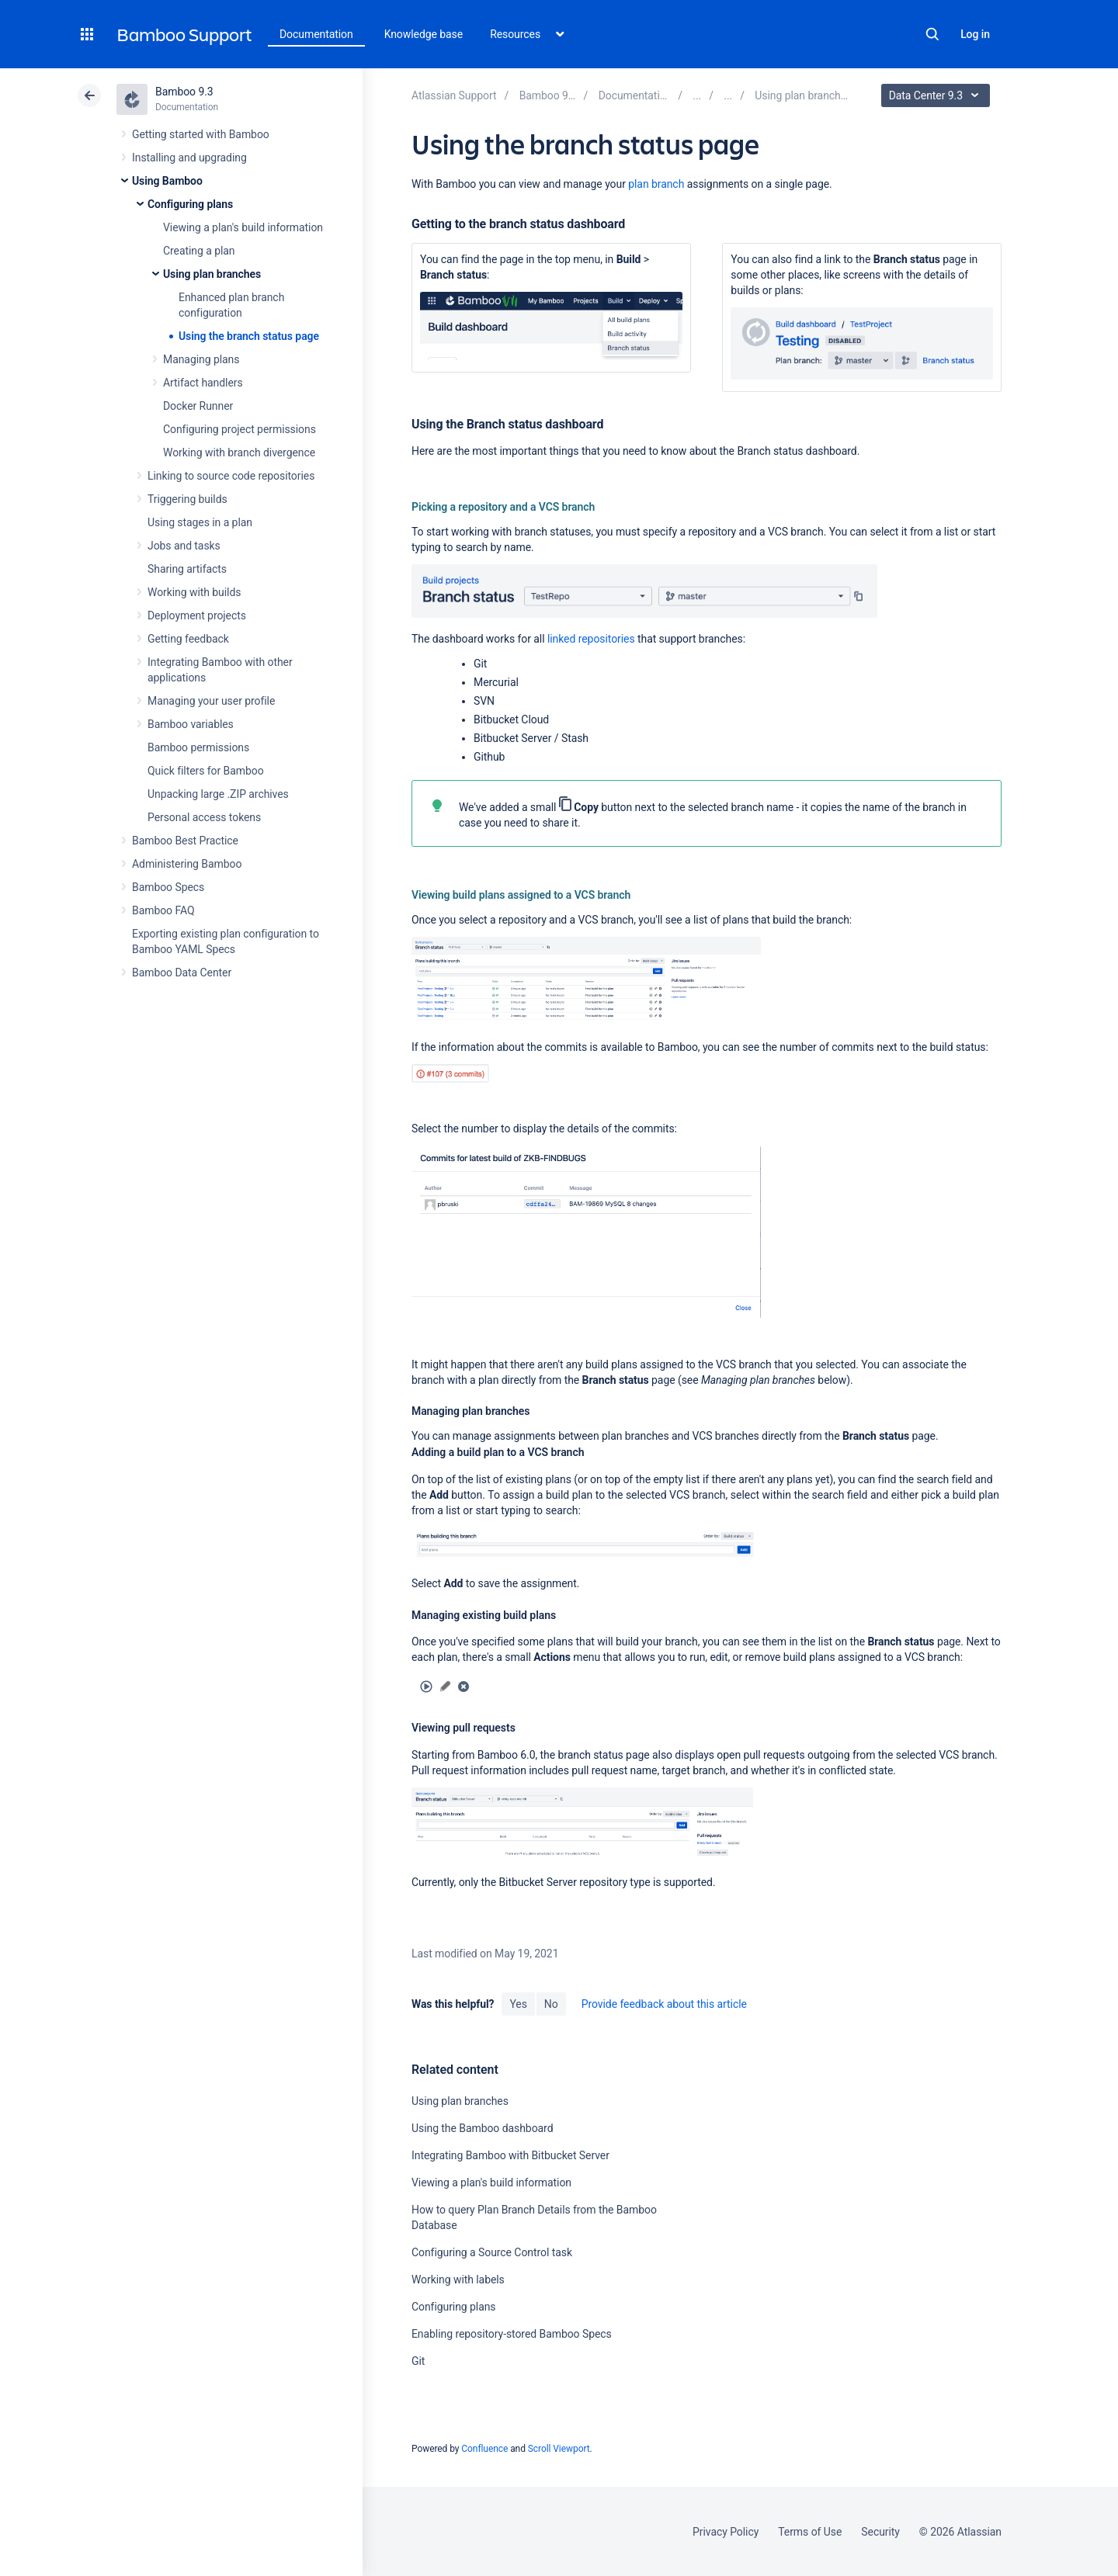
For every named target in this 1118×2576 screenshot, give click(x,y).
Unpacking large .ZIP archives (218, 794)
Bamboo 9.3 (184, 91)
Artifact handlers (203, 382)
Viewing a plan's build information (243, 227)
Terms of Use (810, 2532)
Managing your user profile (211, 701)
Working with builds (194, 592)
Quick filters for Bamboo (206, 770)
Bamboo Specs (168, 887)
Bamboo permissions (198, 747)
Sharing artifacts (187, 569)
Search (932, 34)
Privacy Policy (726, 2532)
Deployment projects (197, 615)
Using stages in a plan (200, 522)
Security (880, 2532)
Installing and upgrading (189, 157)
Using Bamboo (167, 181)
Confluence (484, 2448)
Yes (517, 2004)
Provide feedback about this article (664, 2004)
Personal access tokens (204, 817)
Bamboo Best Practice (185, 840)
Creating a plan (198, 250)
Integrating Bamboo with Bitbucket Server (510, 2155)
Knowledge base (424, 34)
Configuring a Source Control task (491, 2252)
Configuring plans (190, 204)
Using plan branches (212, 274)
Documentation (316, 34)
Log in (975, 34)
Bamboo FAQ (163, 910)
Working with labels (458, 2279)
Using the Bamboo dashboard (482, 2128)
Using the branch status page (249, 336)
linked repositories (589, 639)
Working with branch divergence (239, 452)
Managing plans (201, 359)
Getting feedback (188, 639)
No (551, 2004)
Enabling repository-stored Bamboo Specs (511, 2334)
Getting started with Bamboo (200, 134)
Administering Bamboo (186, 864)
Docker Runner (198, 406)
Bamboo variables (191, 724)
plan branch (656, 184)
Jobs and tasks (184, 545)
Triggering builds (187, 499)
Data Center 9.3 (937, 95)
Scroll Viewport (559, 2448)
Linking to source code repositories (231, 476)
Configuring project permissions (239, 429)
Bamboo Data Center (181, 972)
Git (418, 2361)
